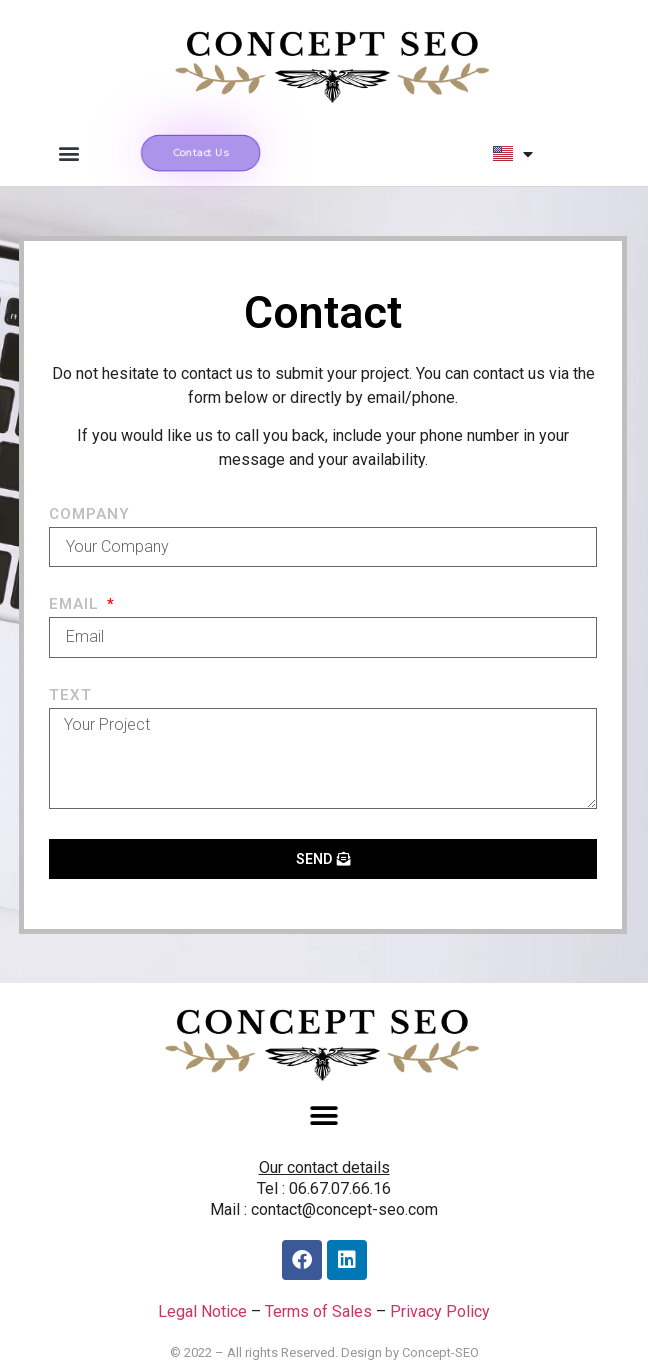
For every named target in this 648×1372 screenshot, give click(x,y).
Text (70, 696)
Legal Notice (202, 1311)
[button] (68, 153)
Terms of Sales (318, 1311)
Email (76, 605)
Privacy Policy (440, 1311)
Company (89, 515)
